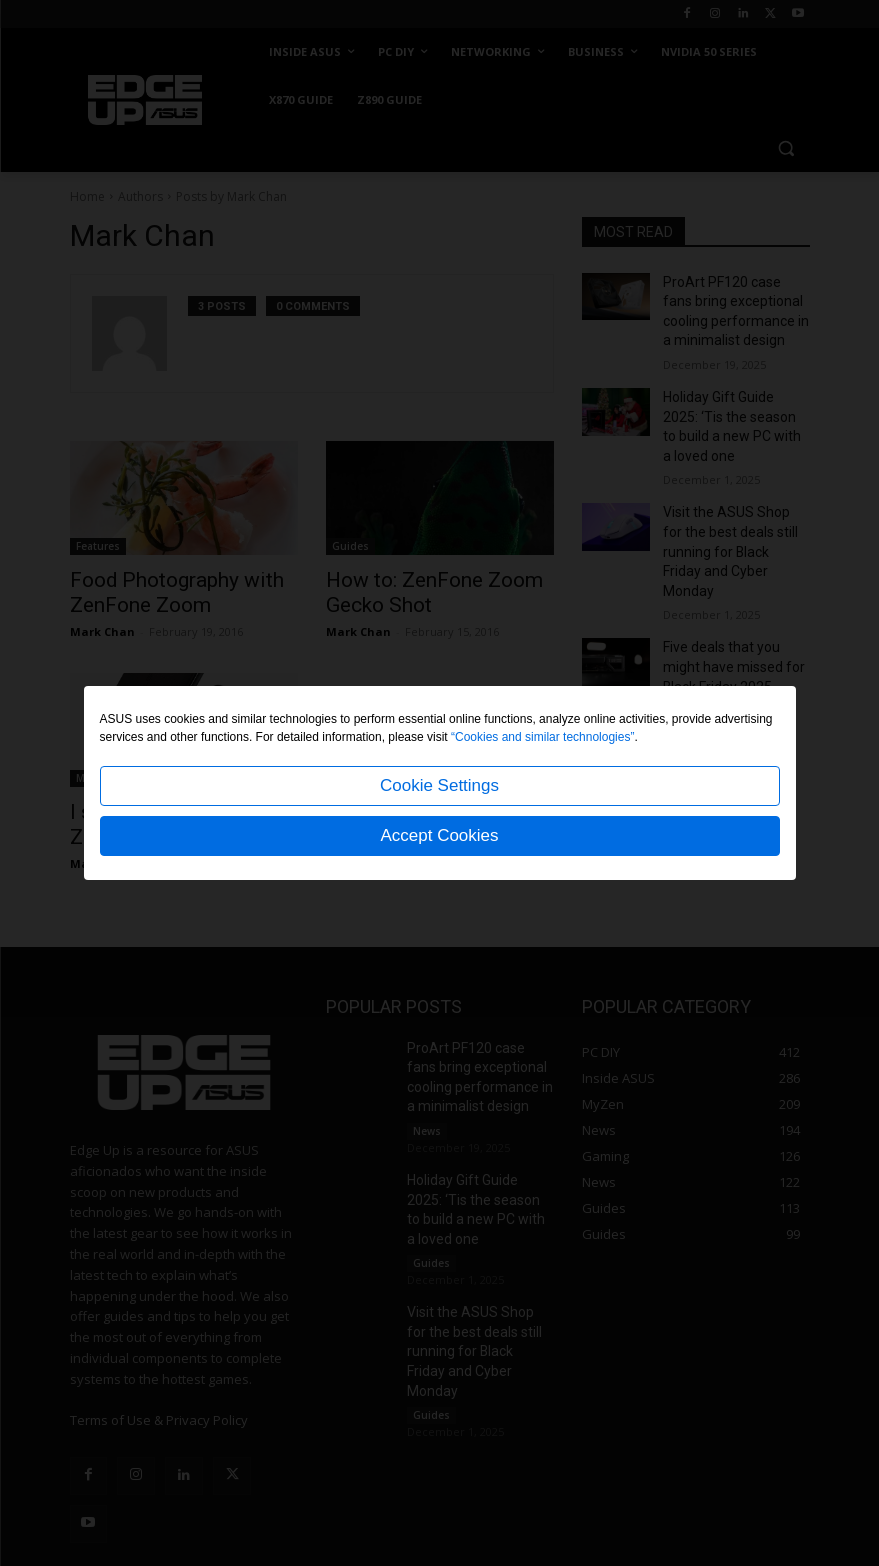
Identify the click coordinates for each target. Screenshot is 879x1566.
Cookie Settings (439, 785)
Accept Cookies (439, 835)
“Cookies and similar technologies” (542, 737)
